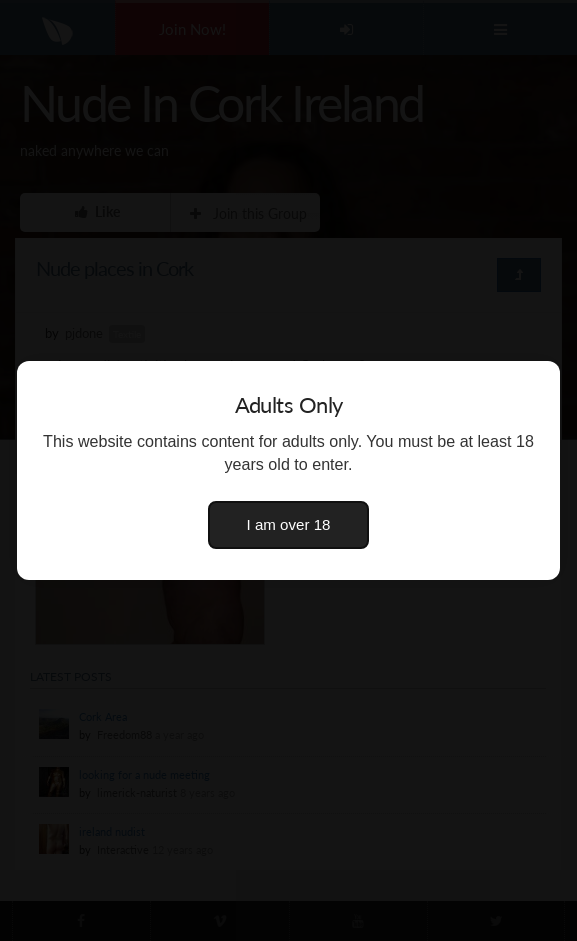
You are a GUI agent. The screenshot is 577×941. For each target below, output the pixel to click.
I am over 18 (289, 524)
